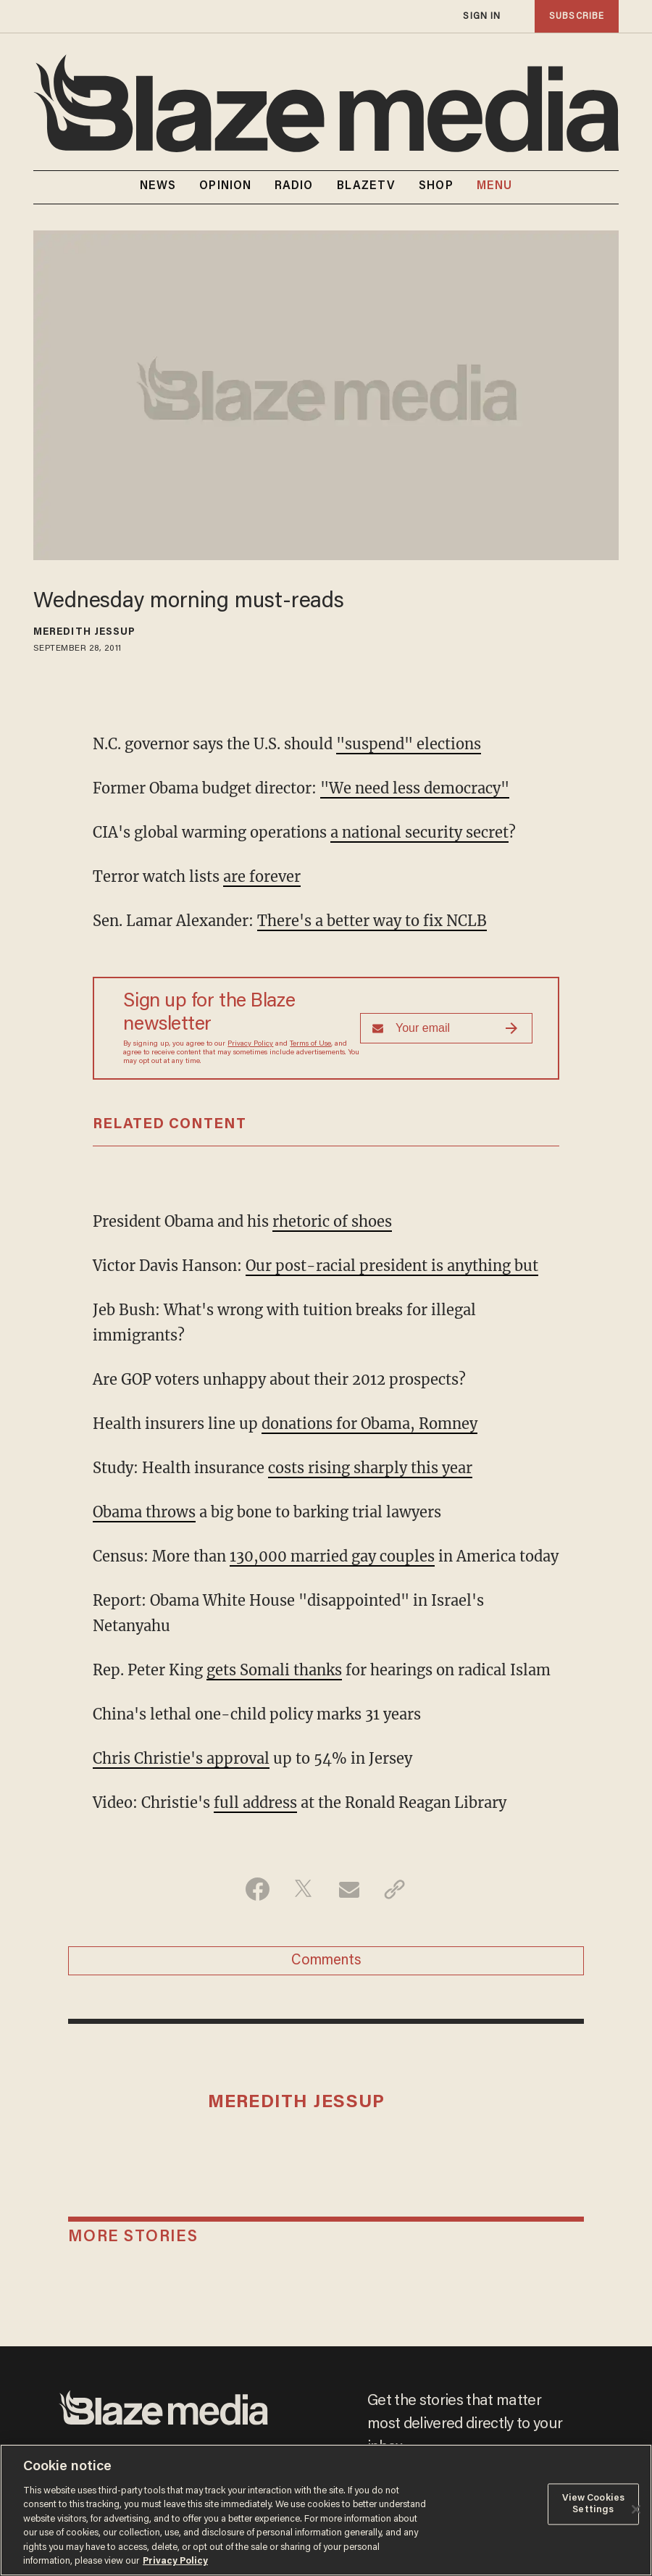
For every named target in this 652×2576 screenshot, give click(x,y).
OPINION (225, 186)
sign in (482, 16)
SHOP (436, 186)
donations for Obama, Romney (369, 1423)
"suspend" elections (408, 744)
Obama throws (144, 1512)
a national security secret (419, 832)
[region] (326, 2510)
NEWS (158, 186)
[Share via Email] (349, 1889)
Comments (326, 1961)
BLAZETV (366, 186)
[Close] (636, 2509)
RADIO (294, 186)
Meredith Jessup (84, 633)
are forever (262, 876)
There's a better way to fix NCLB (372, 921)
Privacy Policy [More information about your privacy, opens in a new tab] (175, 2561)
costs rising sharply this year (370, 1468)
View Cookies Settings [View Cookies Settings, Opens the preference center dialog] (593, 2503)
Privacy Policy (250, 1044)
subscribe (576, 16)
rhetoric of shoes (332, 1221)
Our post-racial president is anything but (392, 1265)
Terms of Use (310, 1044)
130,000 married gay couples (332, 1556)
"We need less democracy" (414, 788)
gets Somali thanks (274, 1670)
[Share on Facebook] (257, 1889)
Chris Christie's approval (181, 1758)
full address (255, 1802)
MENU (494, 186)
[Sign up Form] (446, 1028)
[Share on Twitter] (303, 1889)
